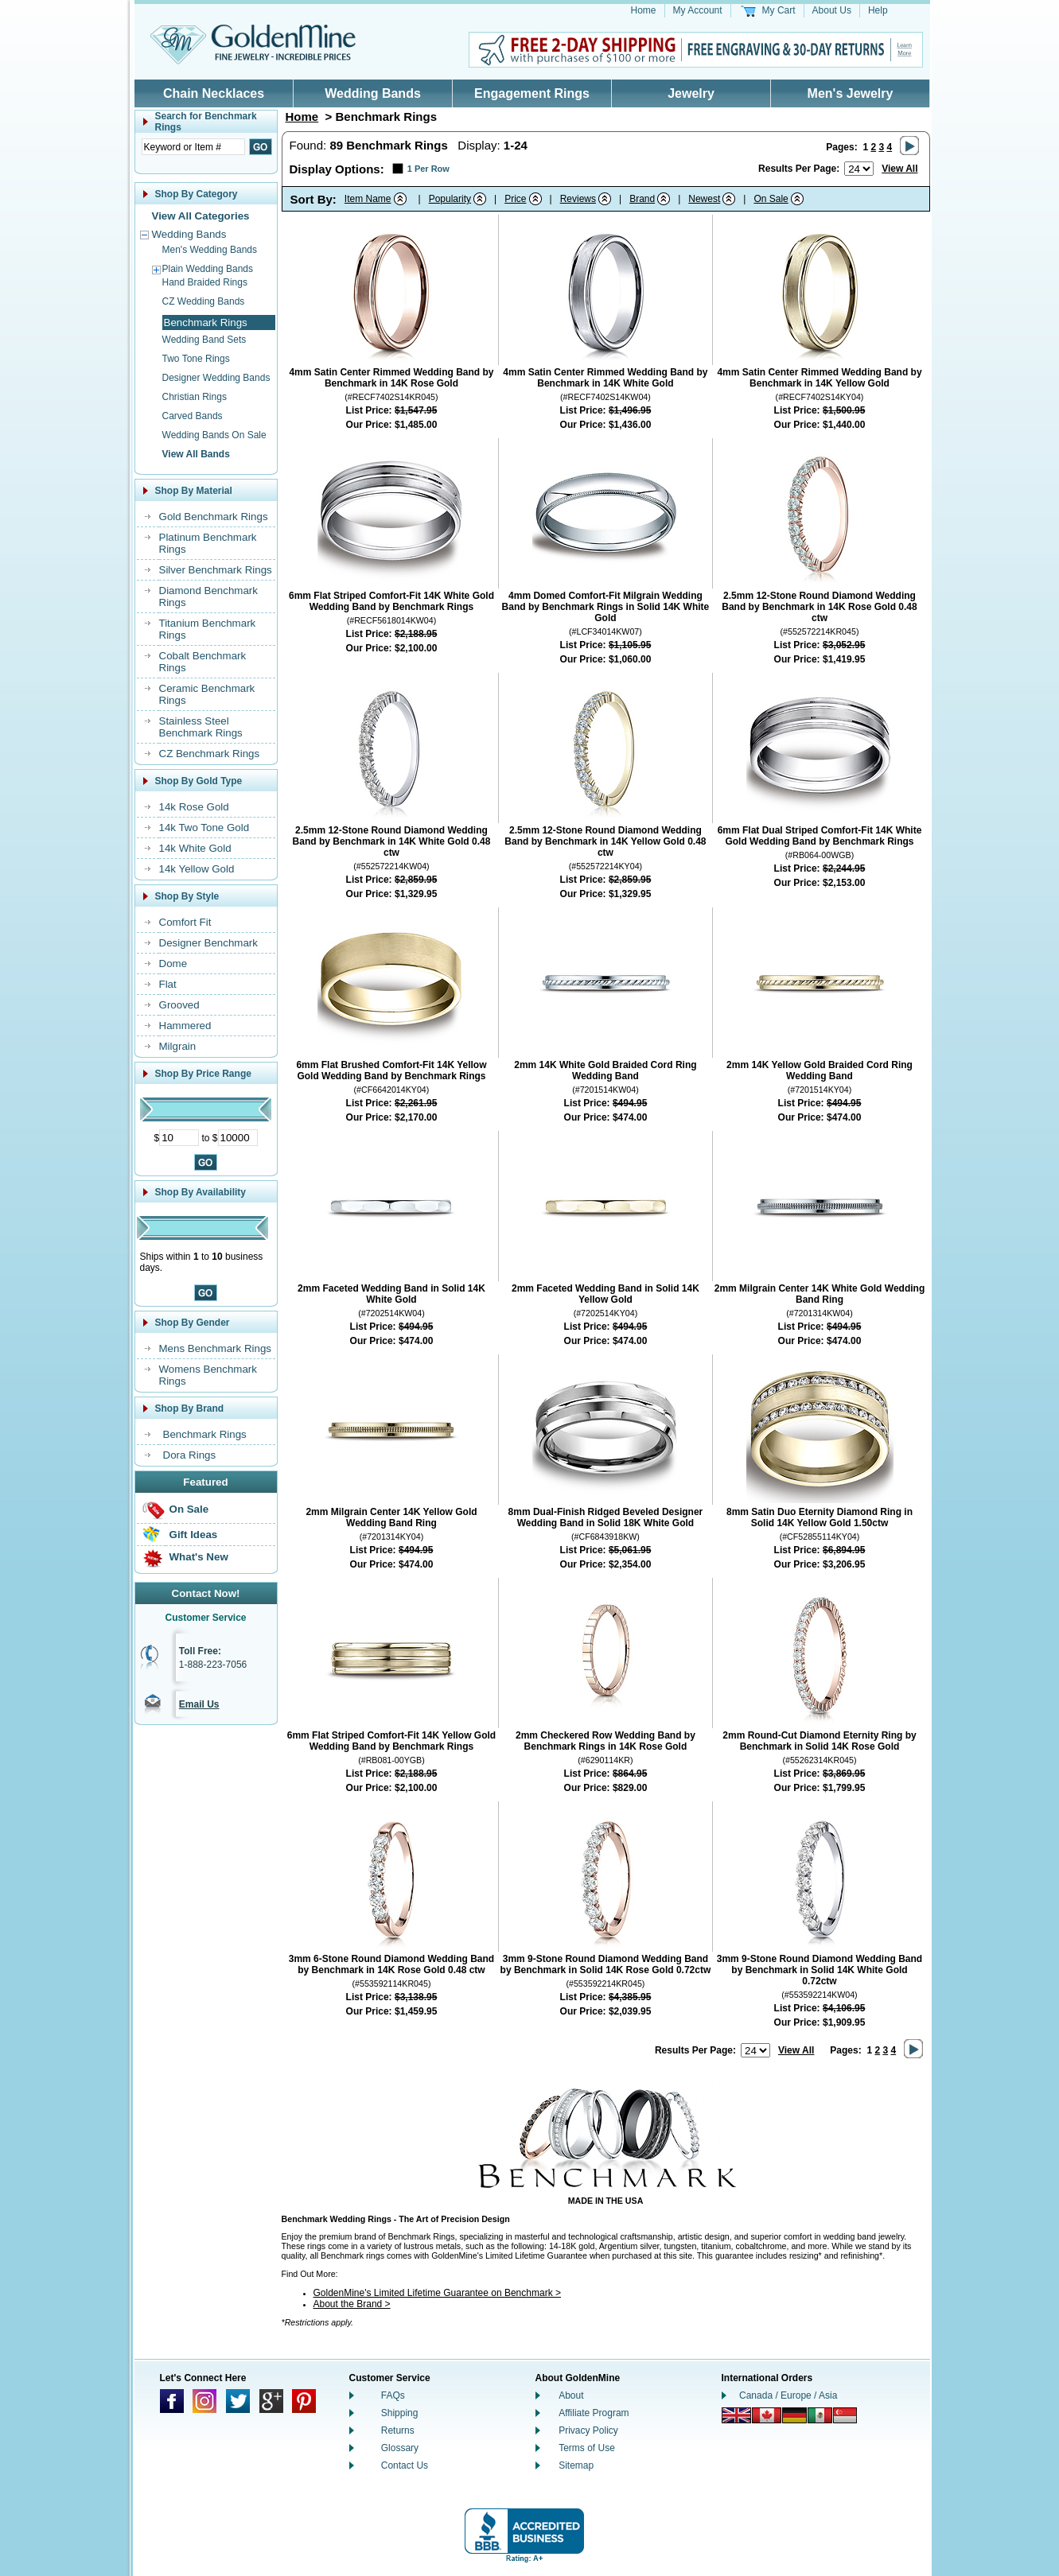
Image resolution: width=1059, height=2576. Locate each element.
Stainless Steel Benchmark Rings (201, 727)
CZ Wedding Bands (203, 301)
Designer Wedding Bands (216, 377)
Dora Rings (189, 1455)
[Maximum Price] (238, 1137)
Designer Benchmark (208, 943)
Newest (704, 198)
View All (899, 168)
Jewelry (691, 93)
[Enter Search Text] (193, 146)
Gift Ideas (193, 1535)
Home (643, 10)
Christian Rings (194, 396)
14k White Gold (195, 848)
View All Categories (201, 216)
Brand (642, 198)
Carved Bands (192, 416)
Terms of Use (587, 2448)
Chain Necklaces (213, 93)
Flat (168, 984)
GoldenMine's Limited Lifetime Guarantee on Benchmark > (437, 2292)
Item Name (368, 198)
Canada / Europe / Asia (788, 2395)
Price (515, 198)
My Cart (779, 10)
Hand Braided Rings (204, 282)
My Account (697, 10)
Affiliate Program (594, 2413)
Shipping (400, 2413)
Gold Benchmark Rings (213, 517)
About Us (831, 10)
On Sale (189, 1509)
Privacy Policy (588, 2430)
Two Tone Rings (196, 358)
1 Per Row (428, 168)
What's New (198, 1557)
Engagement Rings (532, 93)
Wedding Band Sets (204, 339)
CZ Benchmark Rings (209, 754)
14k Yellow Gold (197, 869)
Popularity (450, 198)
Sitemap (576, 2465)
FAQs (393, 2395)
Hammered (185, 1026)
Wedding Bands (373, 93)
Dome (173, 963)
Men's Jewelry (851, 93)
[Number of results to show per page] (859, 168)
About (571, 2395)
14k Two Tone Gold (204, 827)
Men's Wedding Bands (209, 249)
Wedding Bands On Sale (214, 435)
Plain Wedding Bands (208, 268)
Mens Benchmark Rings (215, 1348)
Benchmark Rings (205, 1434)
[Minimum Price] (179, 1137)
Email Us (199, 1704)
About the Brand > (352, 2304)
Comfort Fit (185, 922)
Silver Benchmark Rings (215, 570)
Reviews (578, 198)
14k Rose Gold (194, 807)
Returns (398, 2430)
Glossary (400, 2448)
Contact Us (404, 2465)
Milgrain (178, 1046)
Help (878, 10)
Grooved (179, 1005)
